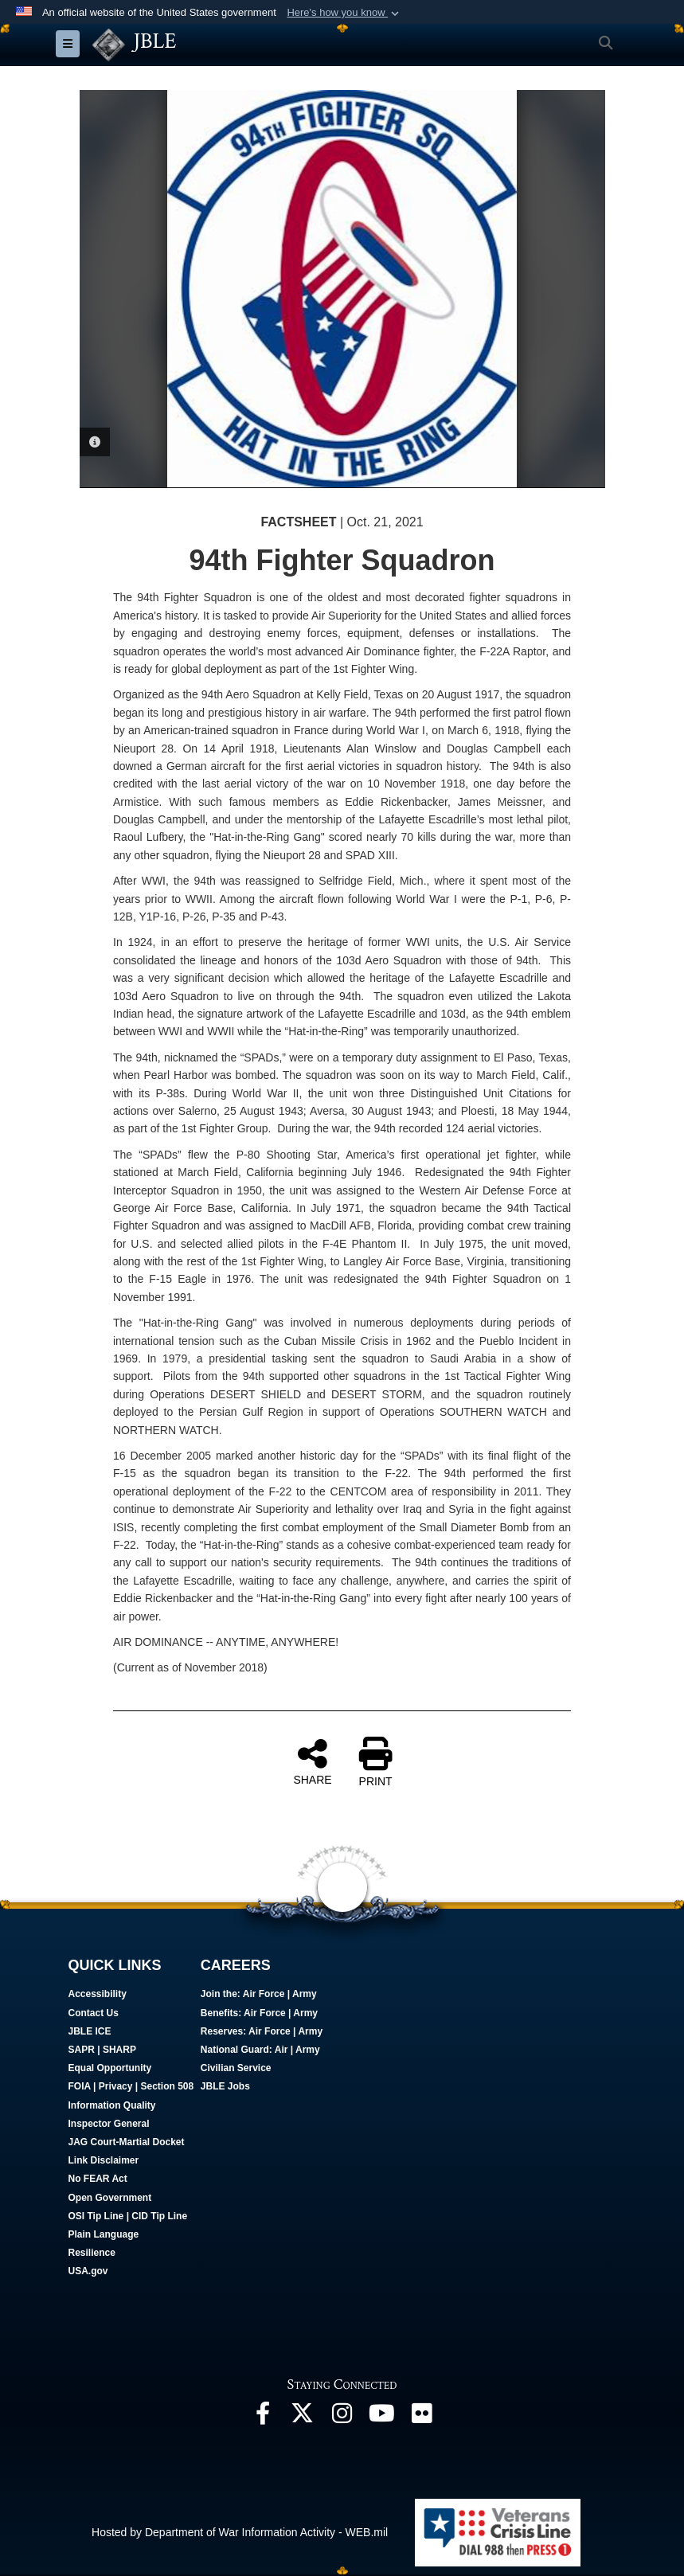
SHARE (312, 1763)
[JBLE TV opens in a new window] (382, 2419)
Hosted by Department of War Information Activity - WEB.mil (240, 2533)
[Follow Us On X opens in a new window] (302, 2419)
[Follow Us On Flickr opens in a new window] (422, 2419)
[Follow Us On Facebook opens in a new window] (263, 2419)
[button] (344, 13)
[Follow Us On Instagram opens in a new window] (342, 2419)
